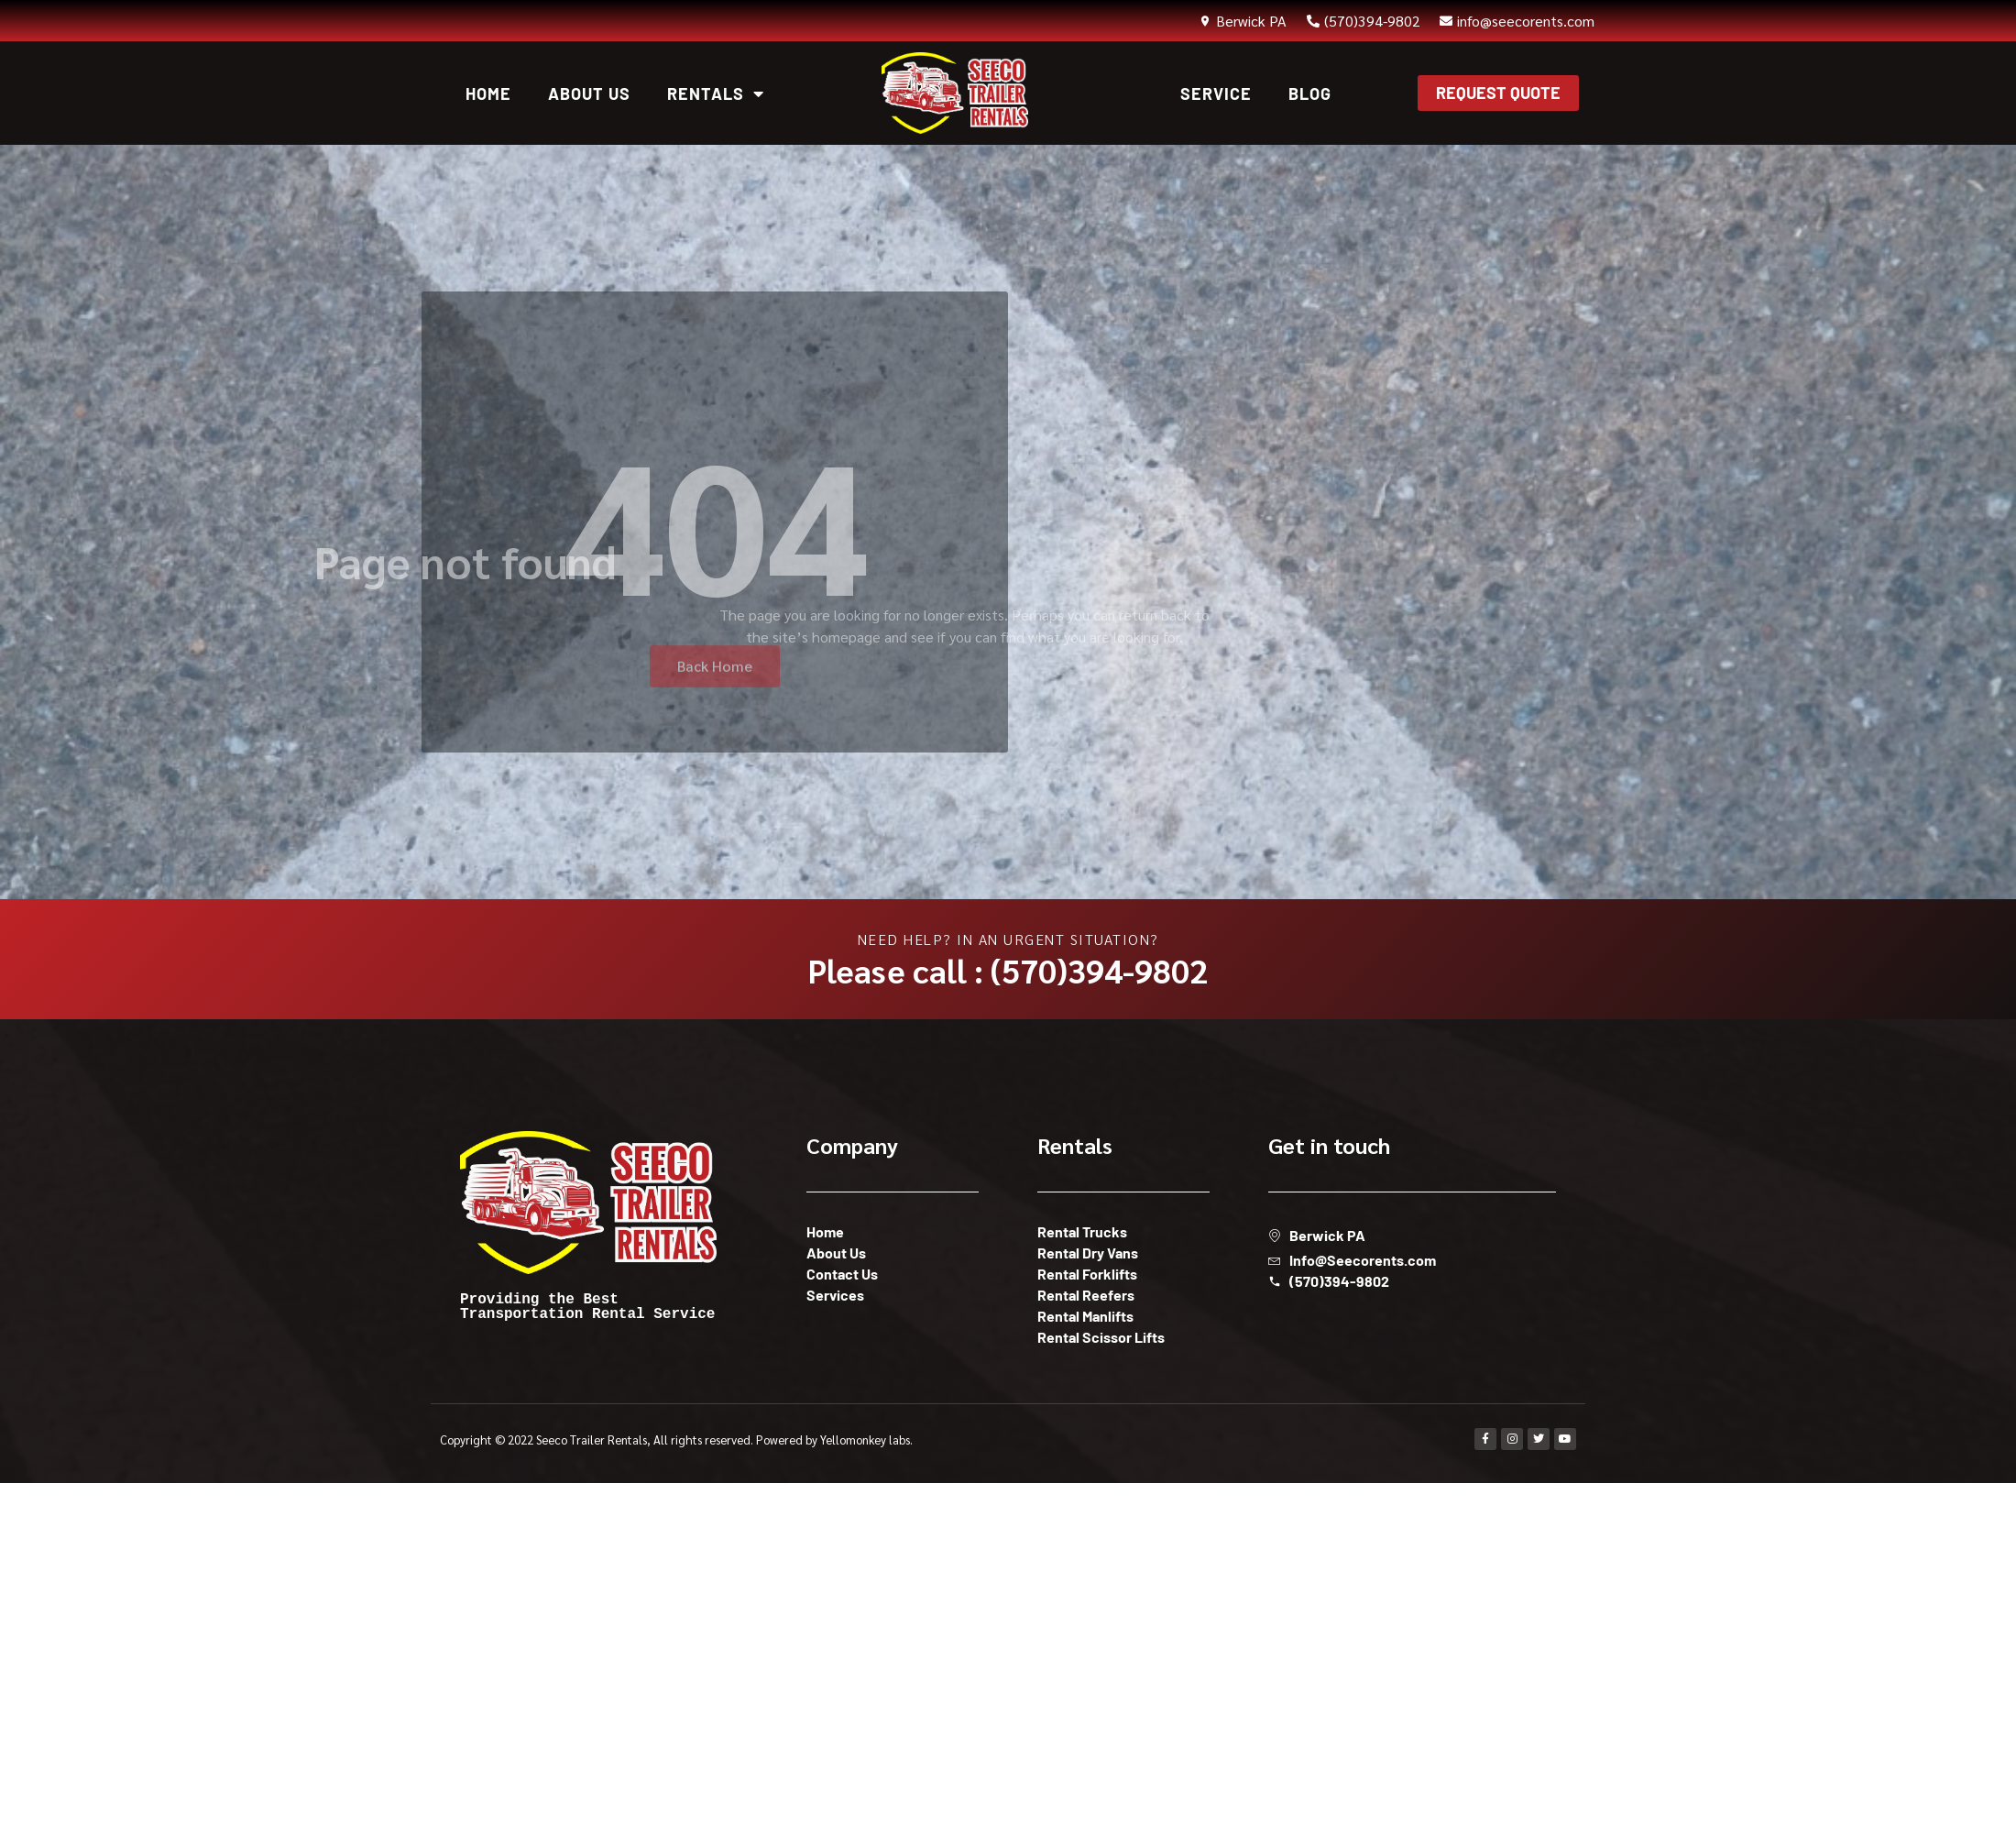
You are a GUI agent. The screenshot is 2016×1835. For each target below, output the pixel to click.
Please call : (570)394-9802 (1008, 970)
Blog (1309, 93)
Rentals (715, 93)
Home (488, 93)
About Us (589, 93)
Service (1216, 93)
